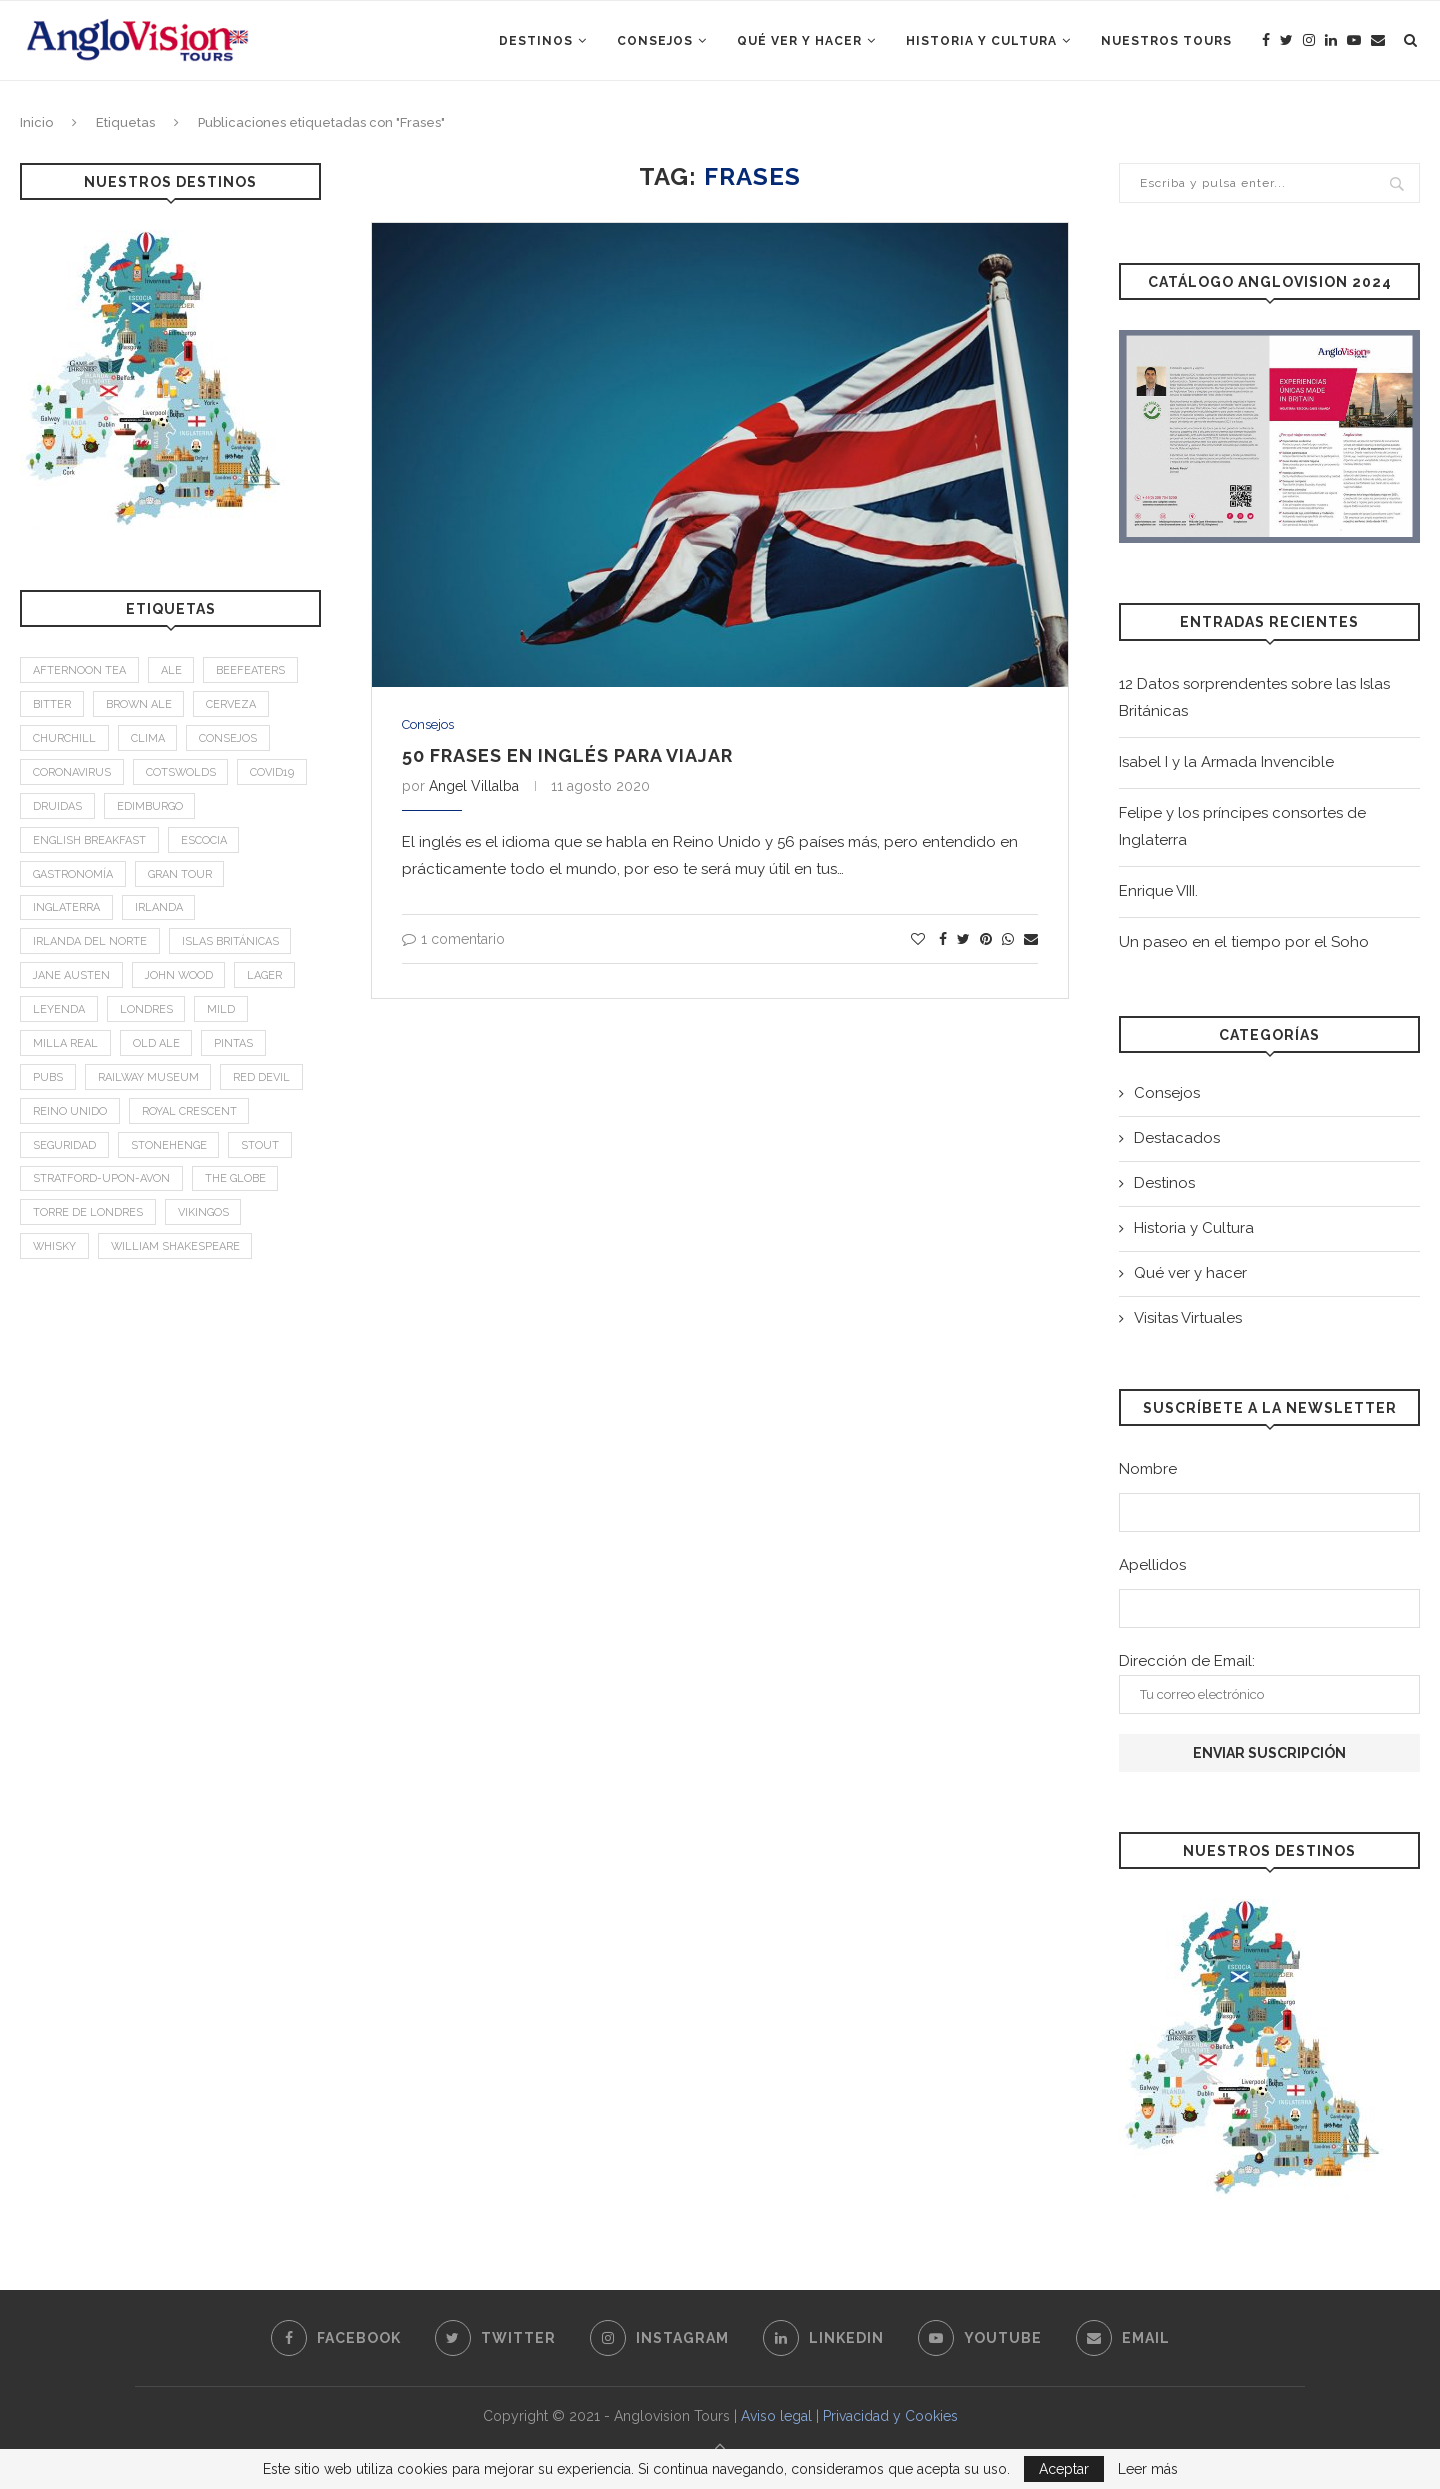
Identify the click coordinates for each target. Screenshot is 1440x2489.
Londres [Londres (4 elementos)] (146, 1012)
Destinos (536, 41)
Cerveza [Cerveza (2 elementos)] (233, 705)
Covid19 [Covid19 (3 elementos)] (274, 773)
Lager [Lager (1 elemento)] (268, 978)
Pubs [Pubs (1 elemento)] (48, 1081)
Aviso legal (776, 2416)
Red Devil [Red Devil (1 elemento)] (263, 1081)
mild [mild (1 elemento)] (222, 1012)
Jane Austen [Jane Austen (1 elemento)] (72, 978)
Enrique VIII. (1158, 891)
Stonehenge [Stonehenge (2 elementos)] (169, 1149)
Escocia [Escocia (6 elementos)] (204, 841)
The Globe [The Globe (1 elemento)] (235, 1183)
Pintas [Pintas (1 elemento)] (234, 1046)
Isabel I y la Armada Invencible (1226, 762)
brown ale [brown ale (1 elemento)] (139, 705)
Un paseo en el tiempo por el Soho (1244, 942)
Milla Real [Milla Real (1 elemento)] (65, 1046)
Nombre (1148, 1469)
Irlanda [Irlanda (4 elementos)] (159, 910)
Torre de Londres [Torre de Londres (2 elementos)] (88, 1217)
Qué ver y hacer (799, 41)
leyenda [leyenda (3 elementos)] (59, 1012)
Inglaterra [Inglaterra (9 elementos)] (66, 910)
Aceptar (1064, 2469)
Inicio (36, 122)
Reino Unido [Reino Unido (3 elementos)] (70, 1115)
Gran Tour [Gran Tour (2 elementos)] (180, 876)
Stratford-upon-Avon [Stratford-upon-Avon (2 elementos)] (101, 1183)
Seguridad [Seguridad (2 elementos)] (64, 1149)
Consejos (655, 41)
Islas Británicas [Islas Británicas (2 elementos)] (230, 944)
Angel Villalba (474, 786)
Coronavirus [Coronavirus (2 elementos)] (72, 773)
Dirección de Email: (1269, 1683)
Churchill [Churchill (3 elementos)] (64, 739)
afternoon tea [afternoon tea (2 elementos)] (79, 670)
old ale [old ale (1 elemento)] (156, 1046)
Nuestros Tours (1166, 41)
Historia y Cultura (981, 41)
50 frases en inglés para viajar (567, 755)
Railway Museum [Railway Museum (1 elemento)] (149, 1081)
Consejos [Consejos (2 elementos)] (229, 739)
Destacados (1177, 1138)
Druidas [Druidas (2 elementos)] (57, 807)
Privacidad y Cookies (890, 2416)
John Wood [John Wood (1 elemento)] (181, 978)
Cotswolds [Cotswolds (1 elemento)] (181, 773)
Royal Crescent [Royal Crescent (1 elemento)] (189, 1115)
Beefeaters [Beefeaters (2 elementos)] (251, 670)
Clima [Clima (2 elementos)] (148, 739)
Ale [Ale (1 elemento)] (171, 670)
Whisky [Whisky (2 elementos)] (55, 1252)
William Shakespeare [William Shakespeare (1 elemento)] (177, 1252)
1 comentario (453, 939)
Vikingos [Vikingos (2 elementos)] (203, 1217)
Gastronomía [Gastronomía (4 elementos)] (73, 876)
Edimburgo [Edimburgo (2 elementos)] (150, 807)
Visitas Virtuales (1188, 1318)
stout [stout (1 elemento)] (261, 1149)
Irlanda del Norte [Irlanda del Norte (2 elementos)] (90, 944)
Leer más (1148, 2469)
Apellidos (1152, 1565)
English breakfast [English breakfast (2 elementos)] (89, 841)
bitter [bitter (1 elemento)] (52, 705)
